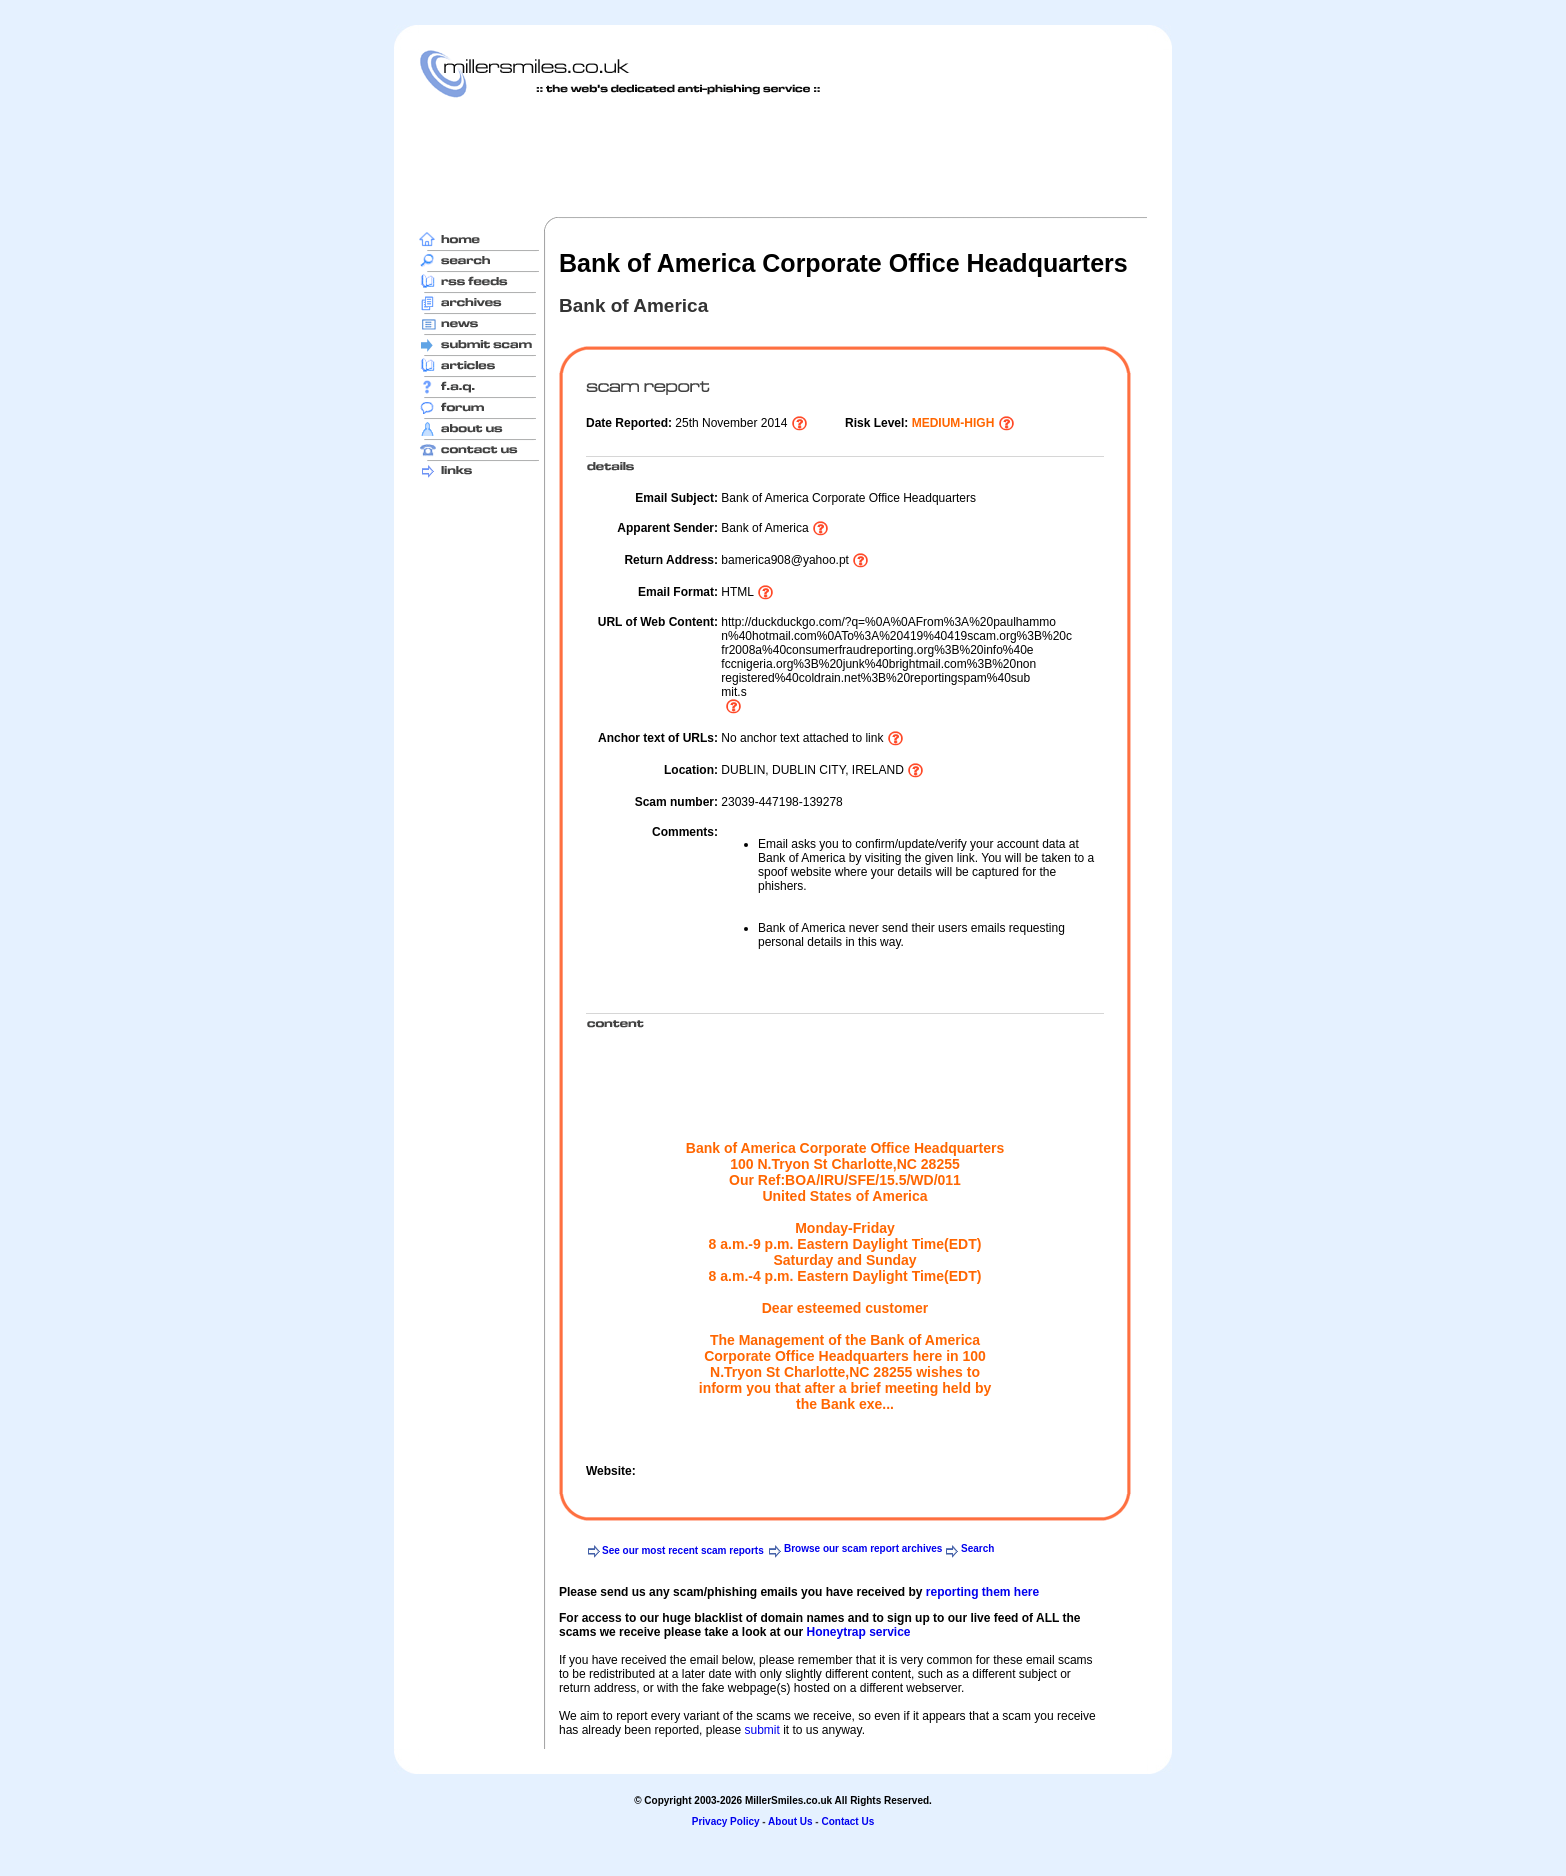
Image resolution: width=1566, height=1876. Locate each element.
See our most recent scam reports (683, 1550)
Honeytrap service (858, 1632)
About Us (790, 1821)
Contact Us (847, 1821)
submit (761, 1730)
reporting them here (982, 1592)
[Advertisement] (783, 157)
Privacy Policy (726, 1821)
